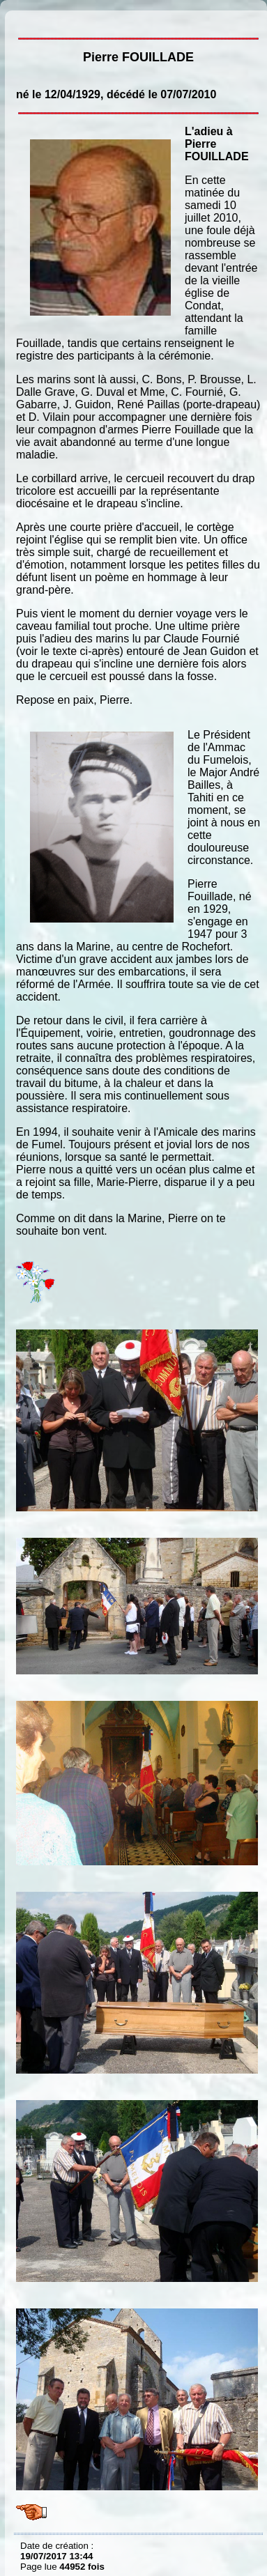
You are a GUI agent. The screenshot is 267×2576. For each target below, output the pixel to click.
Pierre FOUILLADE (24, 20)
